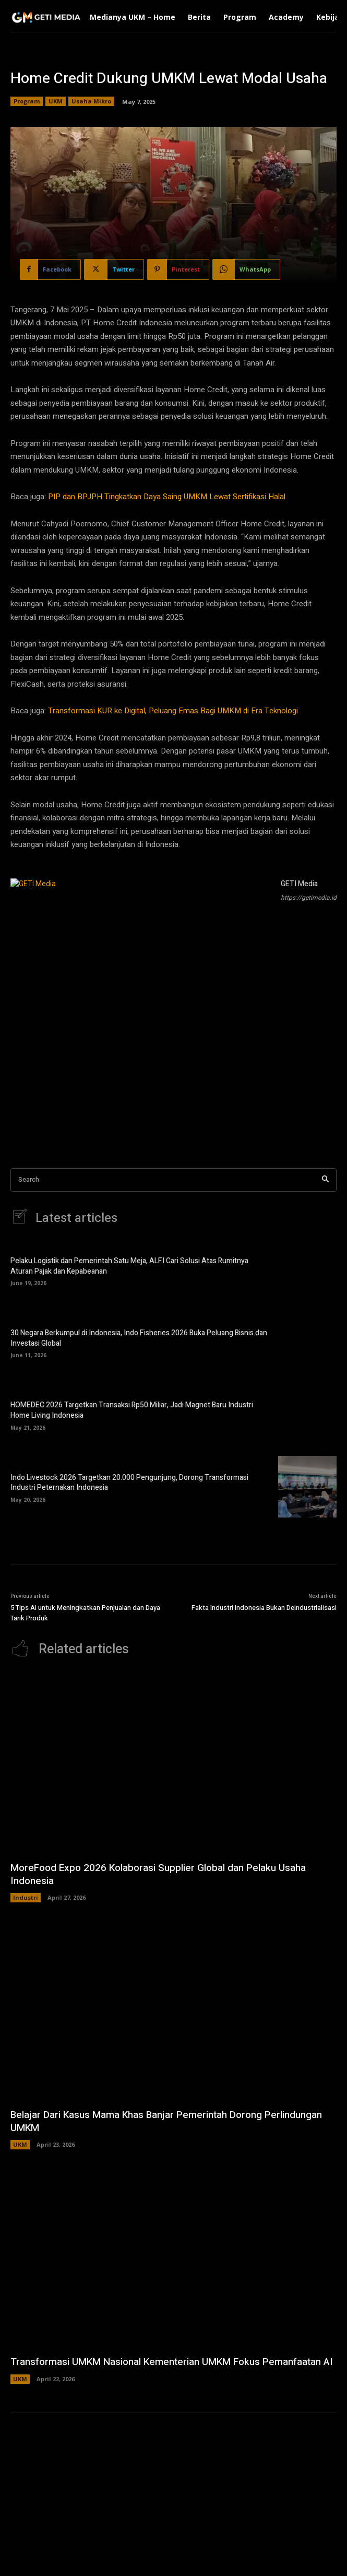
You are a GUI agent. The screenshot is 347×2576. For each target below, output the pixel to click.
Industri (25, 1897)
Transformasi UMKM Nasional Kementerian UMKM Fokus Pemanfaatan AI (171, 2362)
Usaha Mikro (91, 101)
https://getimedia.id (309, 897)
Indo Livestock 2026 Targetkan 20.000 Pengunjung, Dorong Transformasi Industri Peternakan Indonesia (129, 1482)
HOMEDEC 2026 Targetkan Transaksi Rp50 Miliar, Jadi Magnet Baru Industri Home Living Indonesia (131, 1410)
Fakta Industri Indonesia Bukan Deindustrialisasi (264, 1608)
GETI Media (299, 883)
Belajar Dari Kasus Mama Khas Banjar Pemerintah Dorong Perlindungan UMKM (166, 2121)
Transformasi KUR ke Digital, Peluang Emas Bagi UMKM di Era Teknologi (173, 710)
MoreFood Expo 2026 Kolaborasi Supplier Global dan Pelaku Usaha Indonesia (158, 1874)
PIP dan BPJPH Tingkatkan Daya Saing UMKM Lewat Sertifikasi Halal (166, 496)
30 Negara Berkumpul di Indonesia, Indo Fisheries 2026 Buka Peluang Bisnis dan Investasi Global (138, 1338)
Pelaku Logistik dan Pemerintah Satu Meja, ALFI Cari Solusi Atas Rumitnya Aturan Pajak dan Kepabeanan (129, 1266)
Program (26, 101)
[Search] (325, 1180)
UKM (55, 101)
